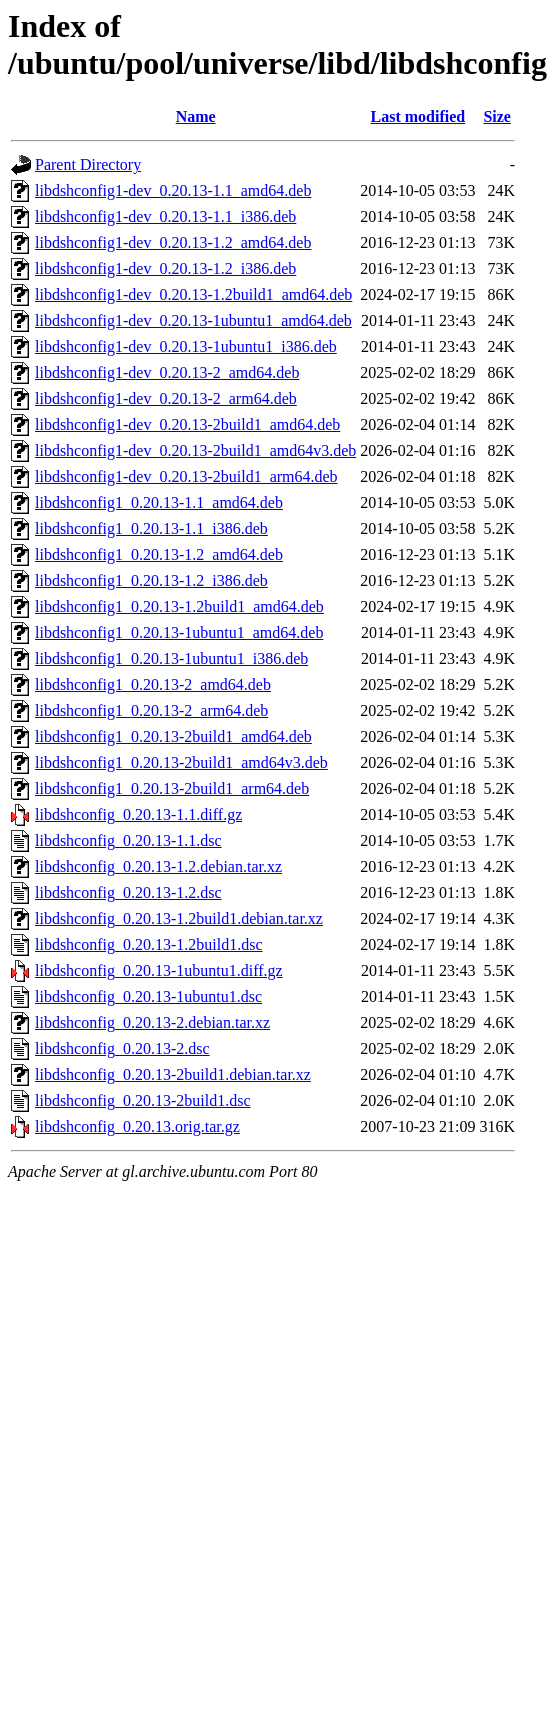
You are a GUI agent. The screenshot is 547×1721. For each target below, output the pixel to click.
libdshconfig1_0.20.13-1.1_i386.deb (151, 528)
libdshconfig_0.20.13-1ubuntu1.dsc (148, 996)
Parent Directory (88, 164)
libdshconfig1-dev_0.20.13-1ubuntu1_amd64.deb (193, 320)
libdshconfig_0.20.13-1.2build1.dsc (149, 944)
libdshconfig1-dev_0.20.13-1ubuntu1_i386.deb (186, 346)
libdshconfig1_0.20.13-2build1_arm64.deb (172, 788)
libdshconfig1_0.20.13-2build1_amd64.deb (173, 736)
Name (196, 116)
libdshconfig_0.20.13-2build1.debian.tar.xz (173, 1074)
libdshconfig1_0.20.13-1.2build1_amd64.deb (179, 606)
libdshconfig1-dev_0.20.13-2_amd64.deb (167, 372)
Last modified (418, 116)
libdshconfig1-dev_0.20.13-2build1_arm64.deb (186, 476)
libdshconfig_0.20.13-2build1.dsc (143, 1100)
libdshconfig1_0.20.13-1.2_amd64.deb (159, 554)
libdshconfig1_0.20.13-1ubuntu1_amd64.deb (179, 632)
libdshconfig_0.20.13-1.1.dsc (128, 840)
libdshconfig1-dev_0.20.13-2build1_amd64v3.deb (195, 450)
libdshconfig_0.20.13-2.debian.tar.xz (152, 1022)
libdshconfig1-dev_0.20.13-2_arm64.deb (166, 398)
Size (497, 116)
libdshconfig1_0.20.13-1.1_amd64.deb (159, 502)
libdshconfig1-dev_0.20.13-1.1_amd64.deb (173, 190)
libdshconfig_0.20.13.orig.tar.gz (137, 1126)
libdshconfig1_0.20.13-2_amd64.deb (153, 684)
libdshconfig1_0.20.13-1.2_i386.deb (151, 580)
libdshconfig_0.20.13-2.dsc (122, 1048)
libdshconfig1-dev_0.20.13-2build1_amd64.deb (187, 424)
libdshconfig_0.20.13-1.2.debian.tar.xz (158, 866)
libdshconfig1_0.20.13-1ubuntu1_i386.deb (171, 658)
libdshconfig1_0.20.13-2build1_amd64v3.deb (181, 762)
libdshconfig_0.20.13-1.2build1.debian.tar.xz (179, 918)
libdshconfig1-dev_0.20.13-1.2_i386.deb (165, 268)
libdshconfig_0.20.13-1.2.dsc (128, 892)
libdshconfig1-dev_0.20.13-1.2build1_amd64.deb (193, 294)
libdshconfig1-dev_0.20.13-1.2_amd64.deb (173, 242)
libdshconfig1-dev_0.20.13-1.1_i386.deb (165, 216)
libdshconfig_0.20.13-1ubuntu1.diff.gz (159, 970)
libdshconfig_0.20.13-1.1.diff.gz (138, 814)
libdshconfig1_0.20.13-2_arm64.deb (151, 710)
